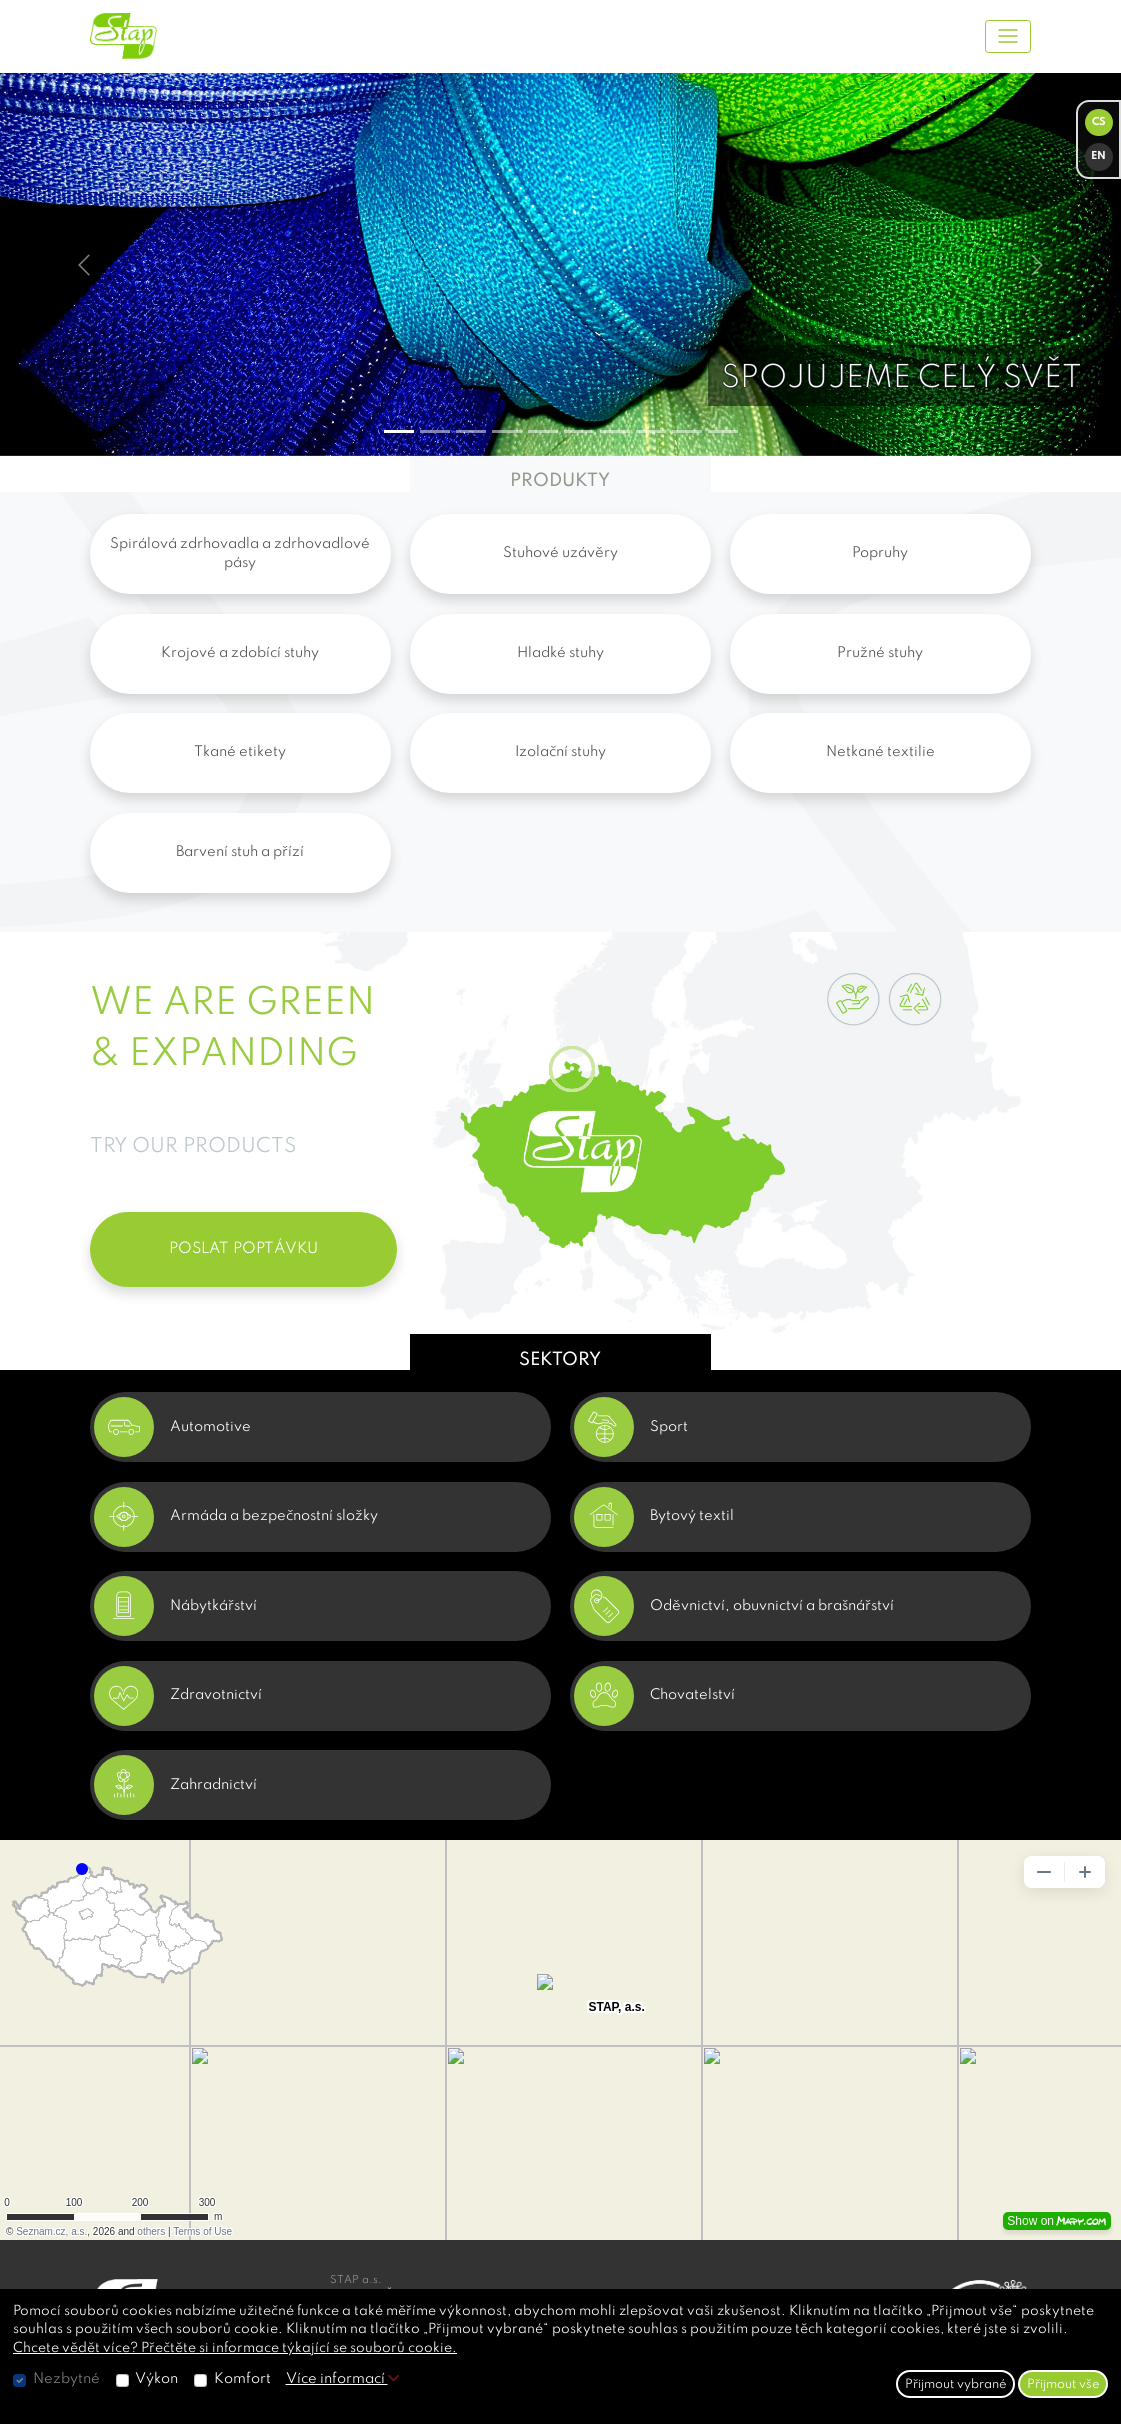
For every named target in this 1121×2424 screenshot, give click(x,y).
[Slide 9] (723, 431)
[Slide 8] (687, 431)
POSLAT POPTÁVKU (243, 1249)
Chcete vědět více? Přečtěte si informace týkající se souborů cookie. (235, 2348)
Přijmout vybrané (956, 2384)
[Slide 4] (543, 431)
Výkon (156, 2379)
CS (1099, 122)
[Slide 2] (471, 431)
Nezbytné (66, 2379)
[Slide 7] (651, 431)
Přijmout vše (1063, 2384)
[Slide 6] (615, 431)
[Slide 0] (399, 431)
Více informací (342, 2379)
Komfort (242, 2379)
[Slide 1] (435, 431)
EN (1098, 156)
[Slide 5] (579, 431)
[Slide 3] (507, 431)
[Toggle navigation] (1008, 36)
